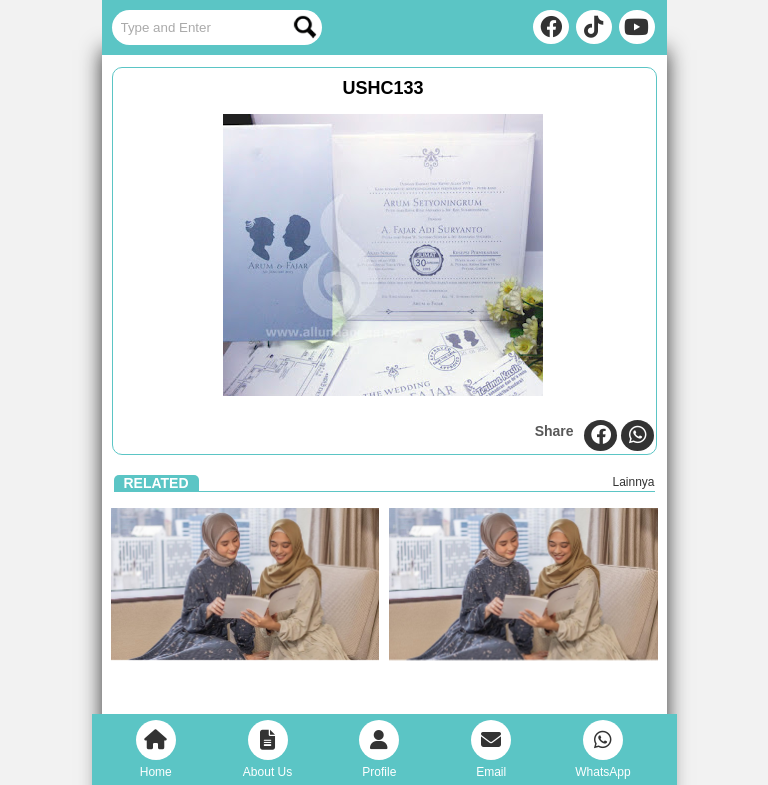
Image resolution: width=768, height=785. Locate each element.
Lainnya (633, 482)
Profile (379, 749)
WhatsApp (602, 749)
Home (156, 749)
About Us (267, 749)
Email (491, 749)
